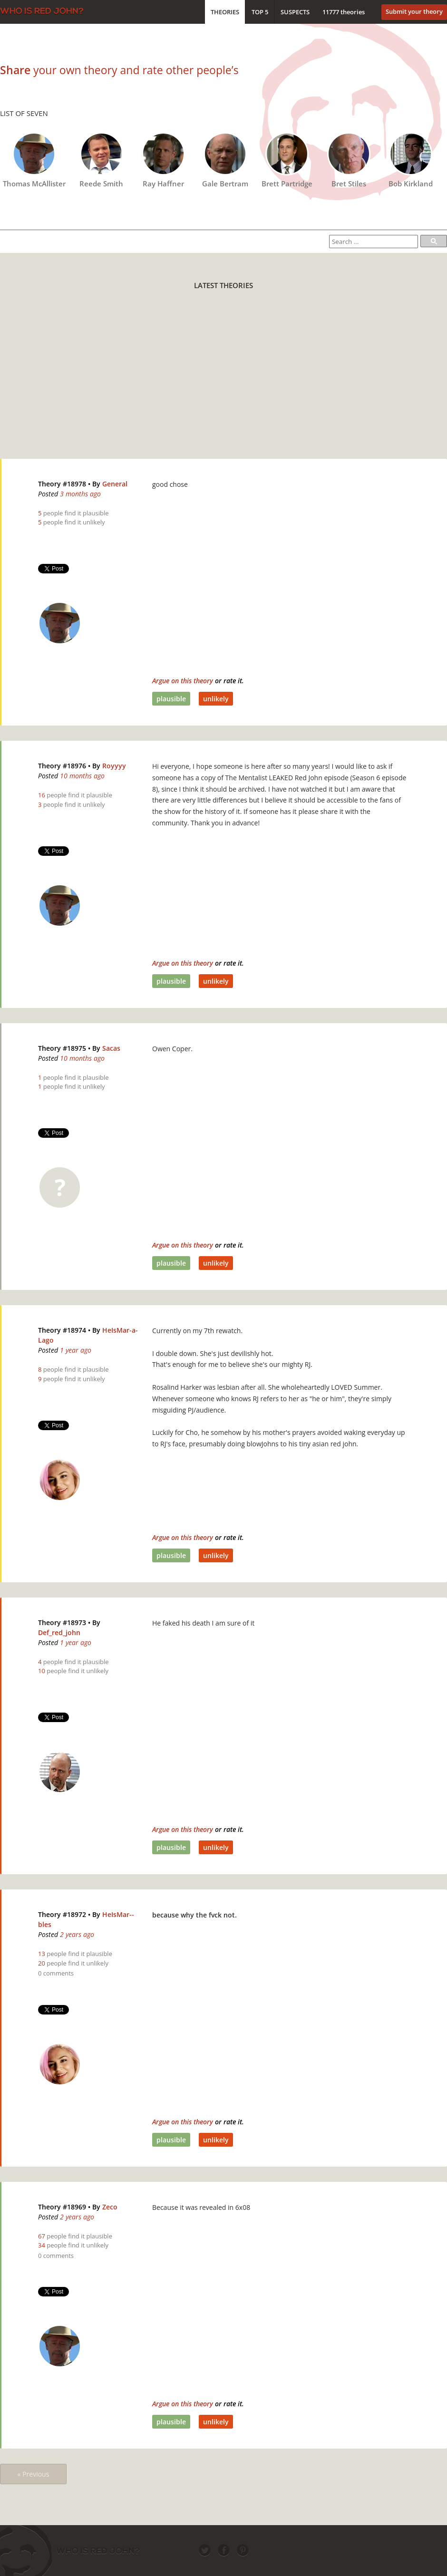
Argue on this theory (182, 680)
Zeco (109, 2206)
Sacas (111, 1048)
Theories (225, 12)
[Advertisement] (159, 380)
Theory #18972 (62, 1914)
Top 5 (260, 12)
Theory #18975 (62, 1048)
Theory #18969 (62, 2206)
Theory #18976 (62, 765)
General (114, 483)
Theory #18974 (62, 1330)
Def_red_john (59, 1632)
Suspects (295, 12)
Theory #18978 (62, 483)
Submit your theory (414, 11)
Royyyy (114, 765)
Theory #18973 (62, 1622)
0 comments (56, 1973)
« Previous (33, 2474)
